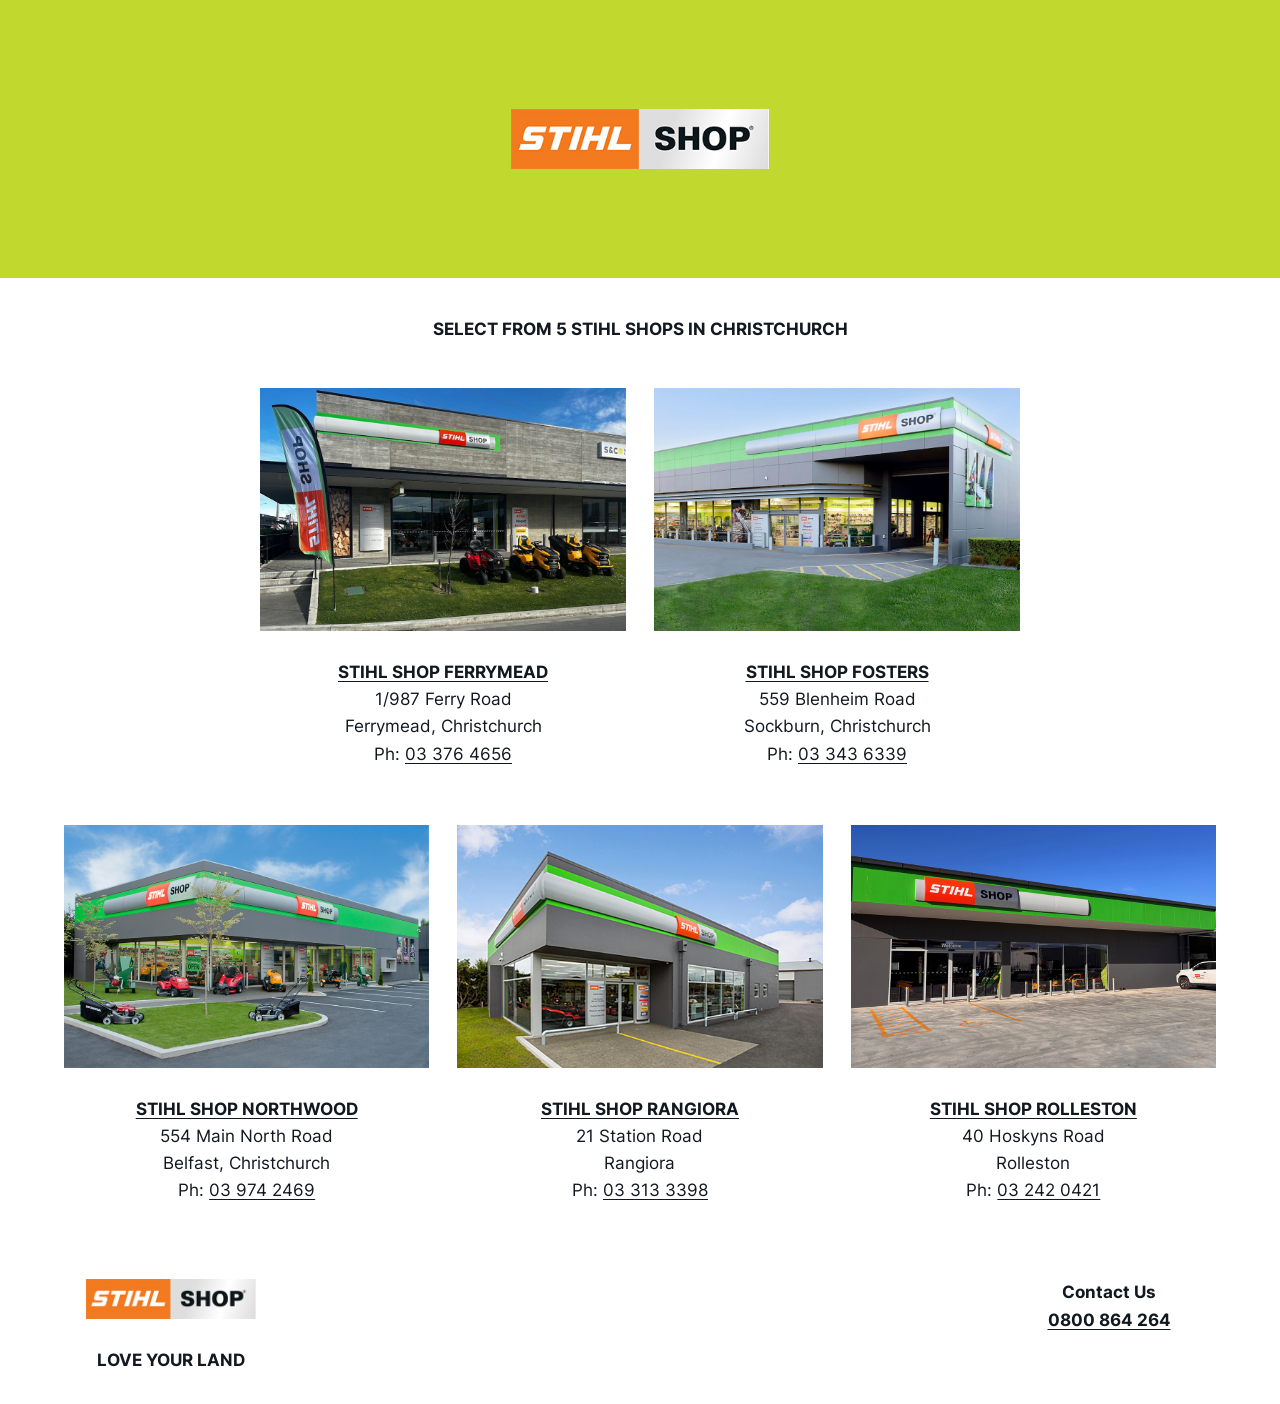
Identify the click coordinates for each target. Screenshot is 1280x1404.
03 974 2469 (262, 1190)
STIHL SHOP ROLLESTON (1033, 1109)
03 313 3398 (655, 1190)
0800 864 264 (1109, 1320)
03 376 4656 (458, 754)
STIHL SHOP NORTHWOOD (247, 1109)
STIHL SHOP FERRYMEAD (443, 672)
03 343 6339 (852, 754)
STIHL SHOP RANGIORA (640, 1109)
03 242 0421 (1048, 1190)
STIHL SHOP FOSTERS (837, 672)
